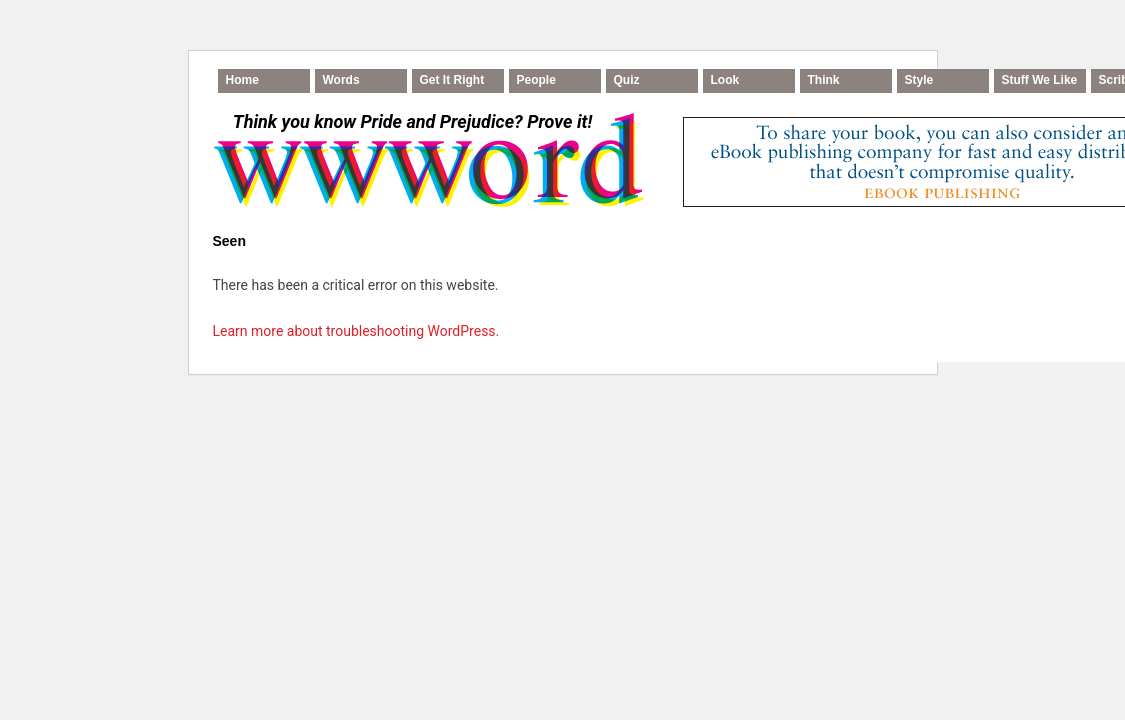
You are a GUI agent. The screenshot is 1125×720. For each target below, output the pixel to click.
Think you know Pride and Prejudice (412, 121)
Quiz (627, 80)
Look (725, 80)
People (536, 80)
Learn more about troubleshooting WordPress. (356, 331)
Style (919, 80)
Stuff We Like (1040, 80)
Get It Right (452, 80)
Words (341, 80)
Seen (229, 241)
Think (824, 80)
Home (242, 80)
